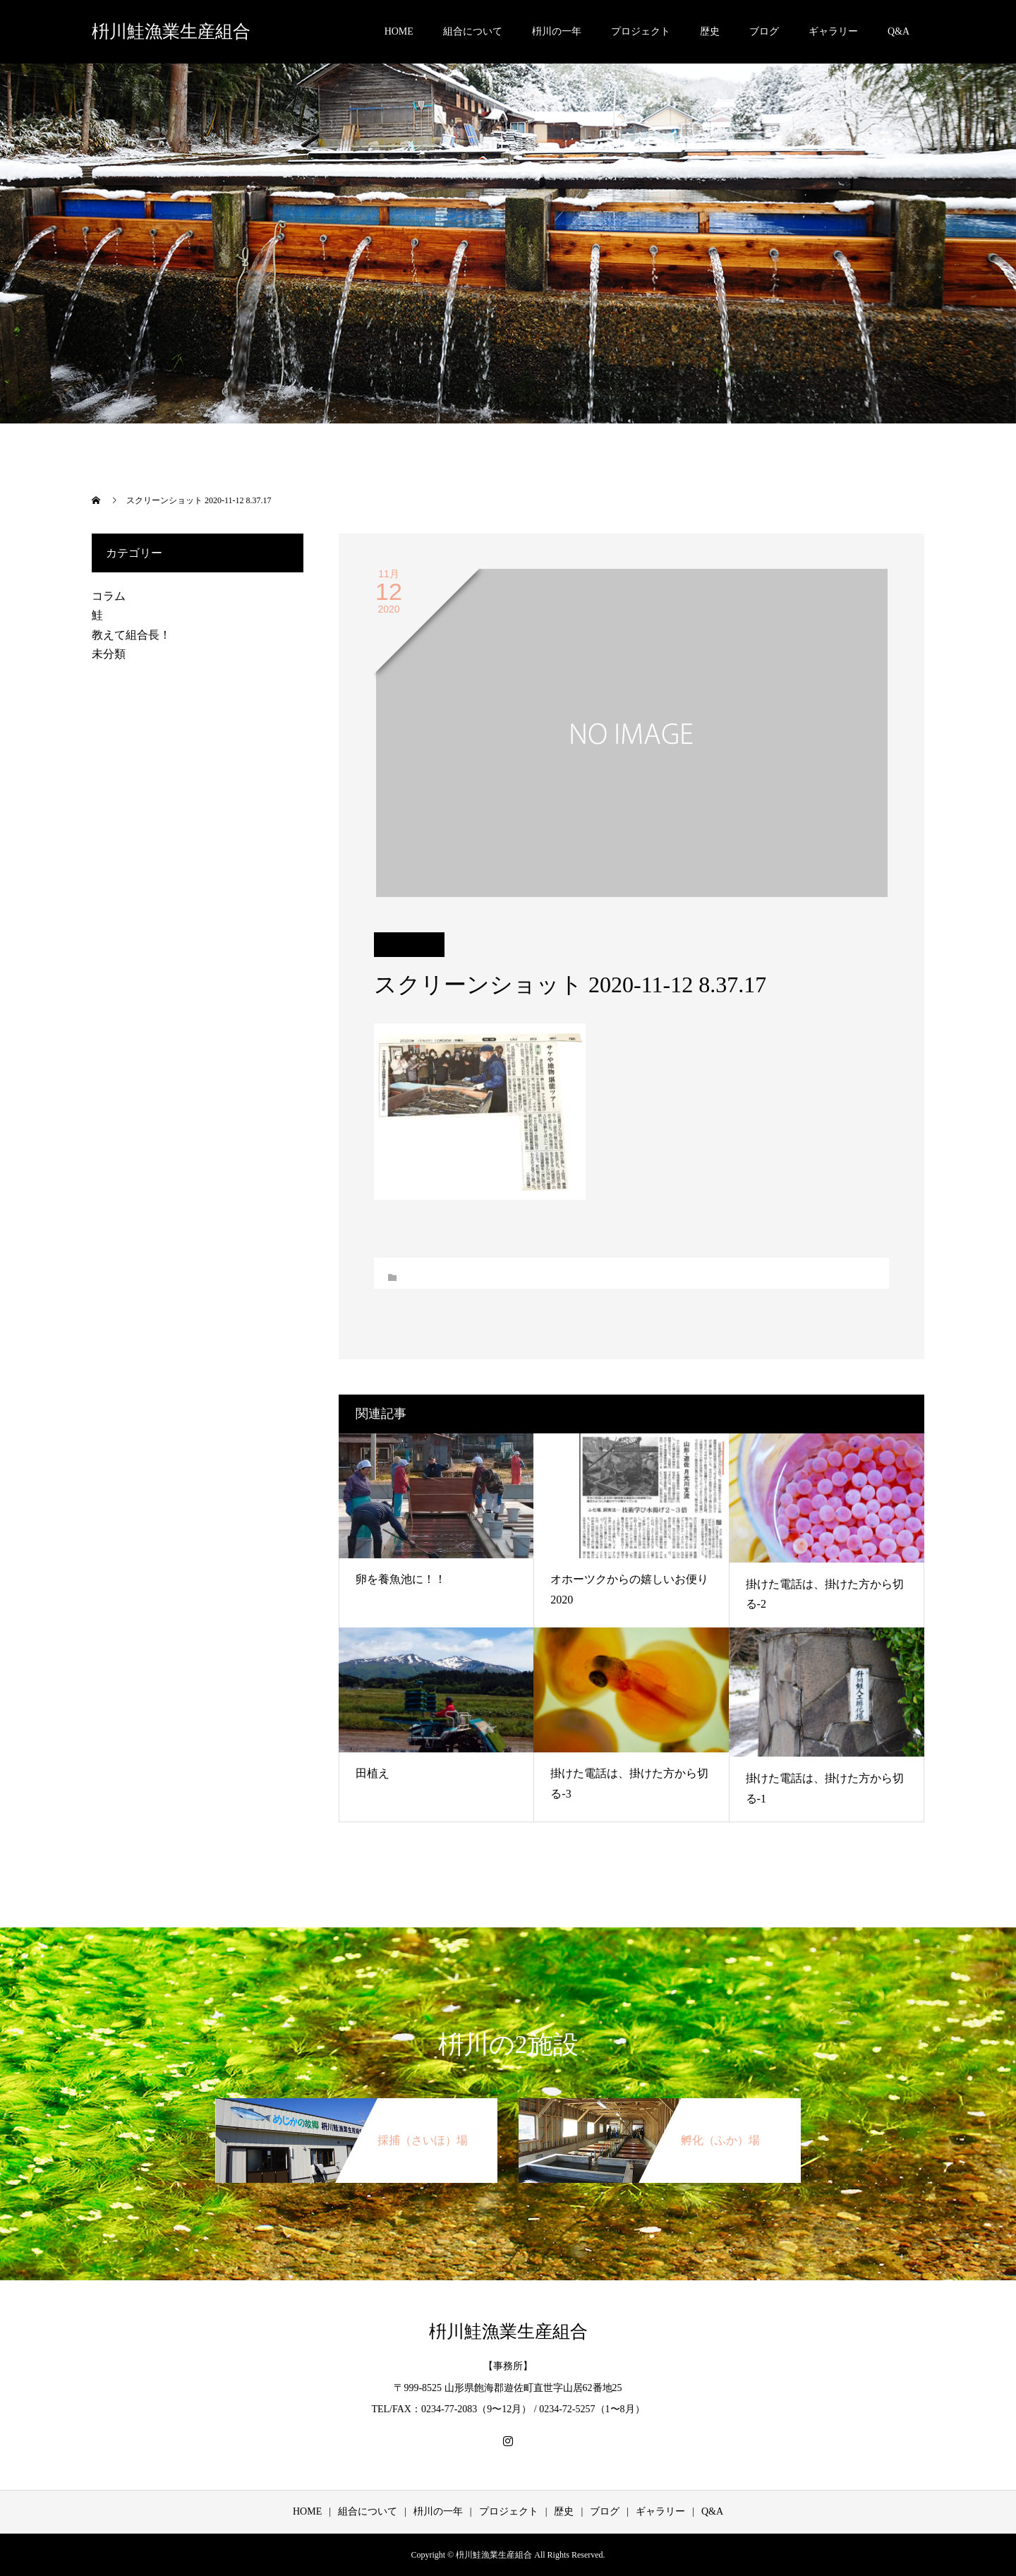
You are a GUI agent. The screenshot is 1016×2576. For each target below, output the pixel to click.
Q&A (898, 31)
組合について (472, 31)
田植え (372, 1773)
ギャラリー (833, 31)
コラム (109, 596)
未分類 (109, 654)
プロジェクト (640, 31)
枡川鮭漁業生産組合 (171, 31)
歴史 (710, 31)
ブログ (764, 31)
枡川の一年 (556, 31)
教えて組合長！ (131, 635)
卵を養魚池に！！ (401, 1579)
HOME (399, 31)
